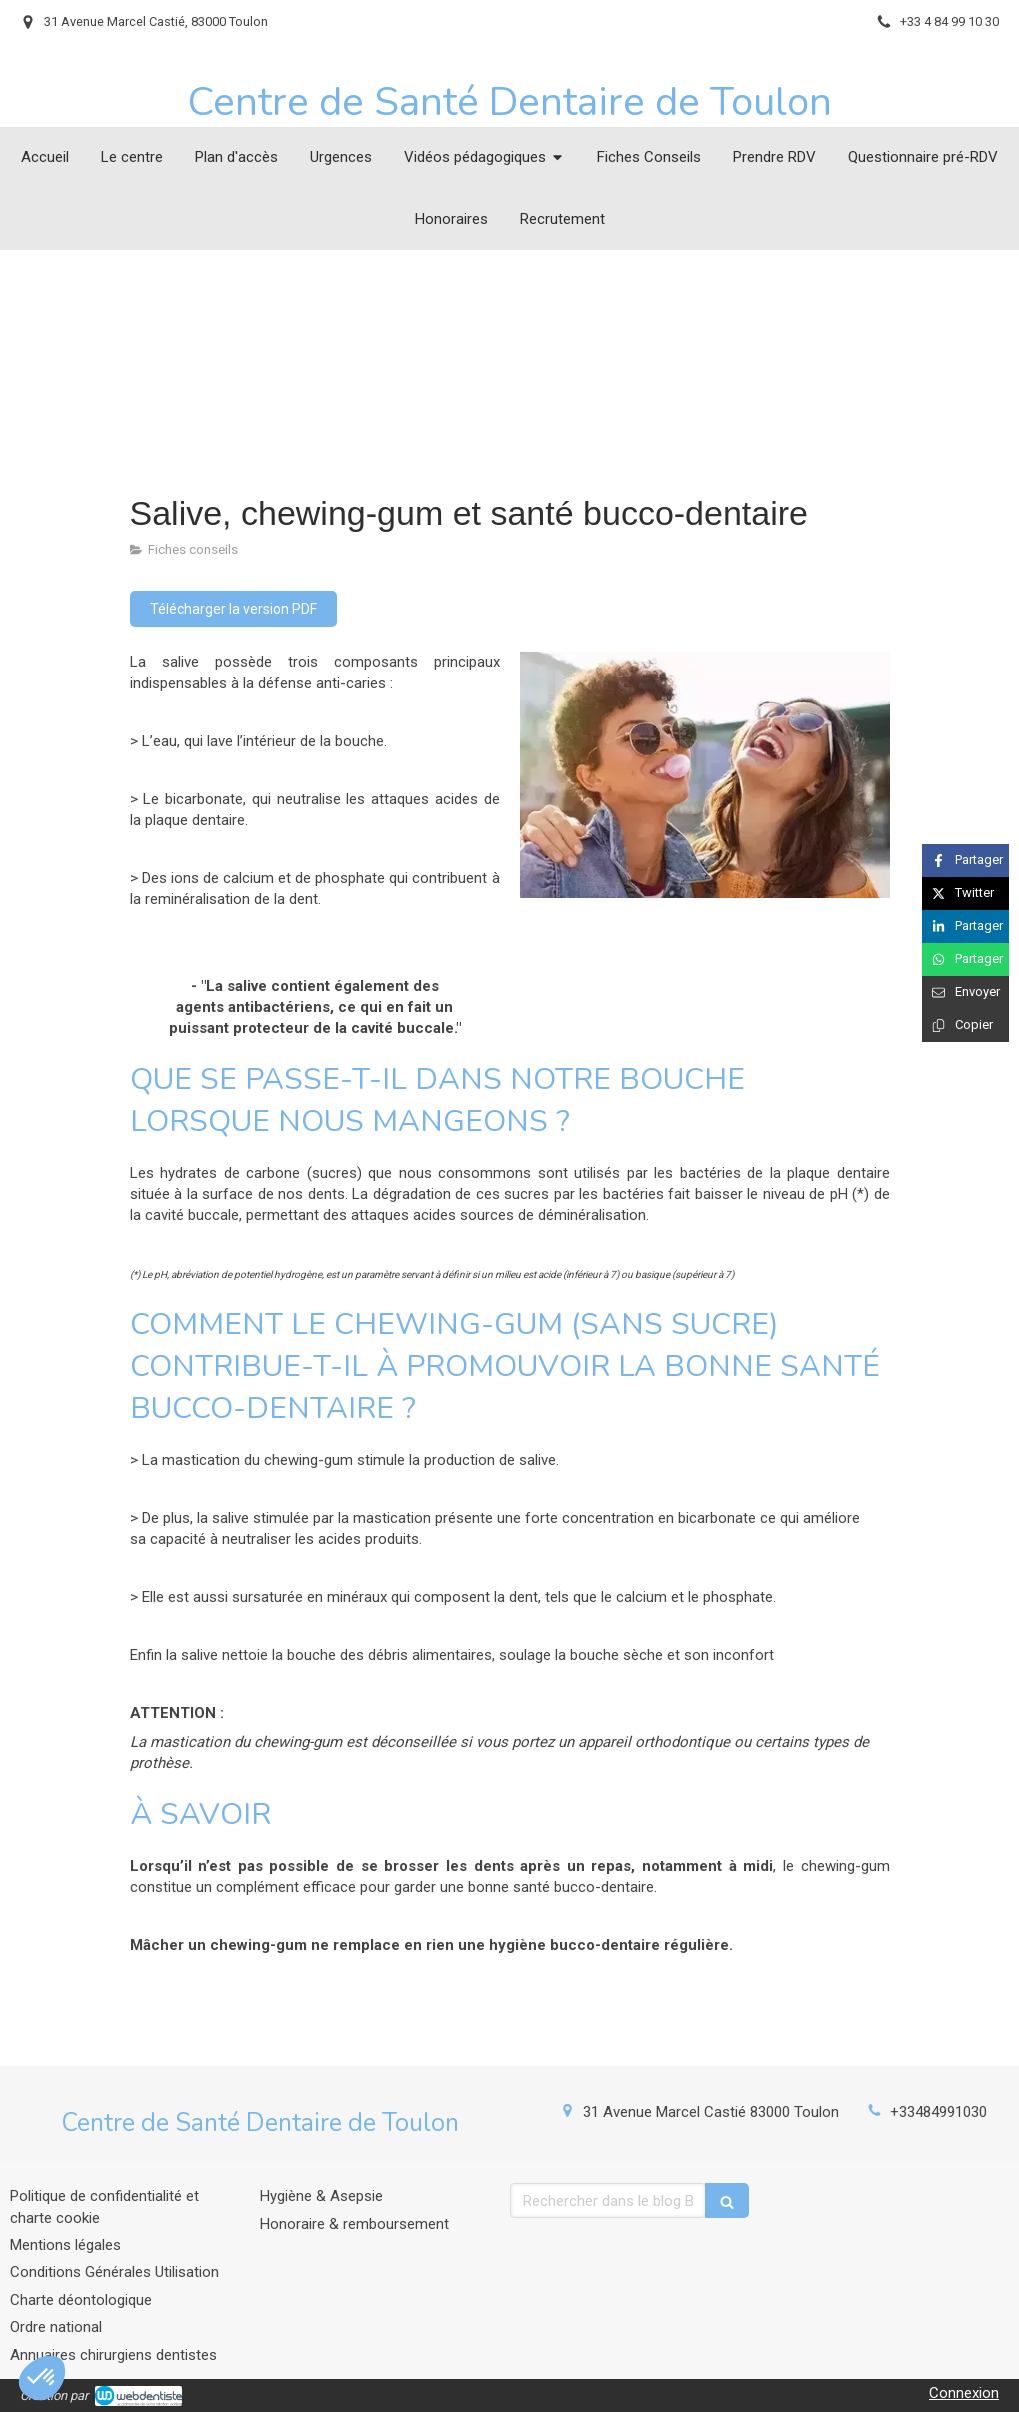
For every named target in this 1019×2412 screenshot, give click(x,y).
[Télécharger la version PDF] (233, 609)
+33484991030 (938, 2112)
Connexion (964, 2393)
